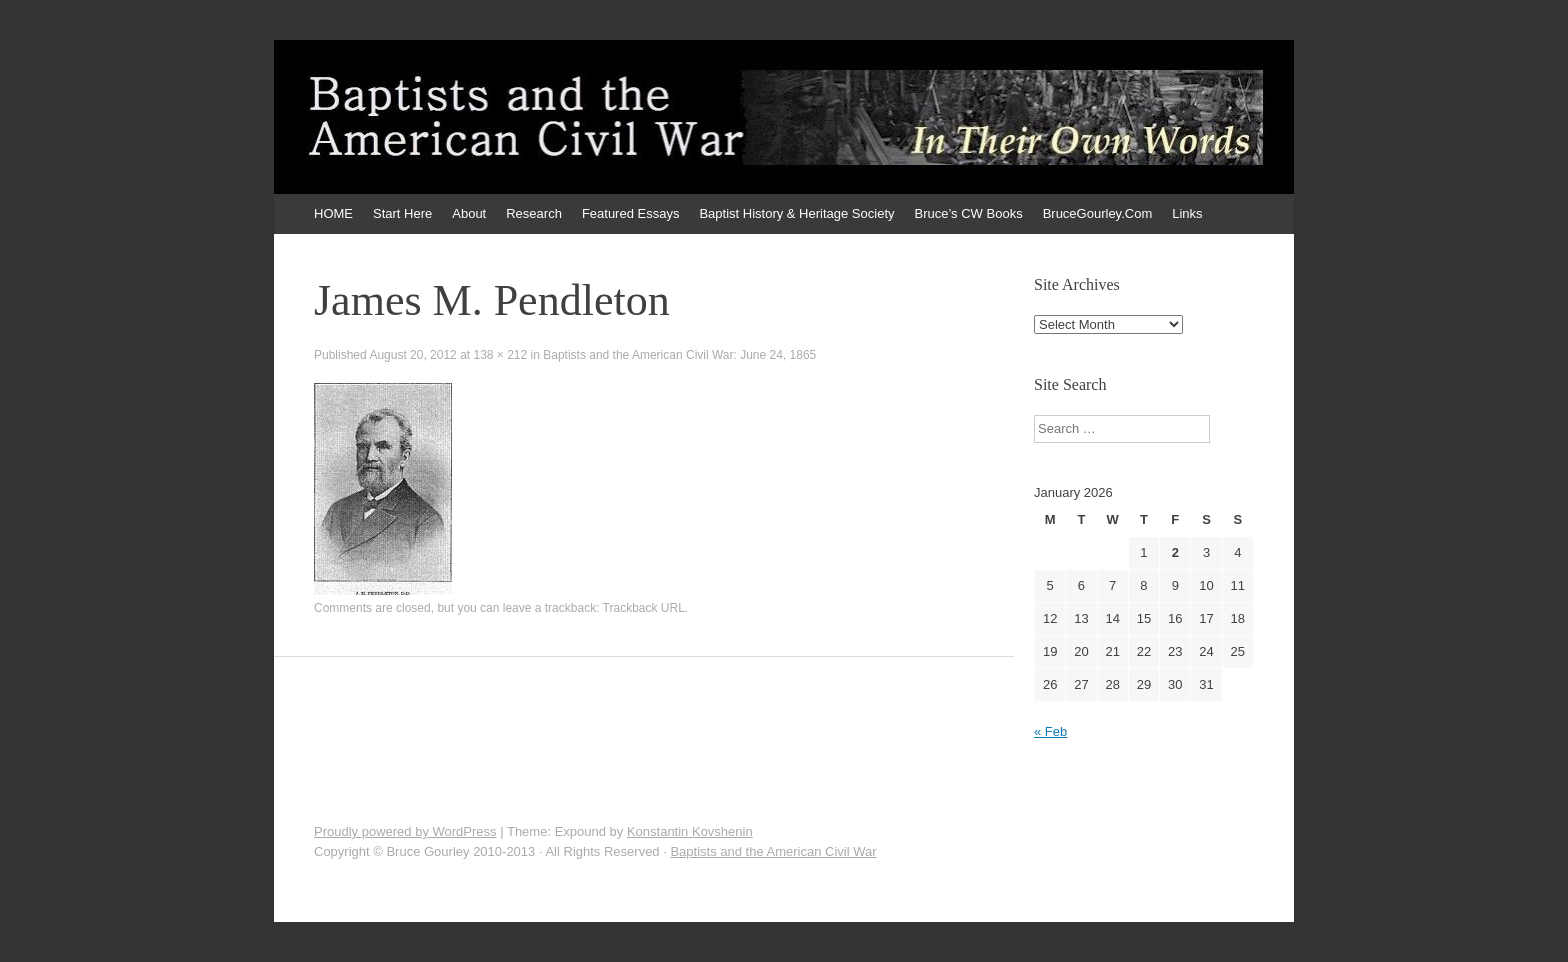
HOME (333, 213)
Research (534, 213)
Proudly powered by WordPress (405, 831)
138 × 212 (500, 355)
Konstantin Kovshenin (690, 831)
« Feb (1050, 731)
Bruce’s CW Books (969, 213)
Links (1187, 213)
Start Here (402, 213)
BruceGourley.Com (1098, 213)
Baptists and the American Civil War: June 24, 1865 (679, 355)
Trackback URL (644, 608)
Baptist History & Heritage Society (796, 213)
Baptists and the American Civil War (773, 851)
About (469, 213)
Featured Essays (631, 213)
